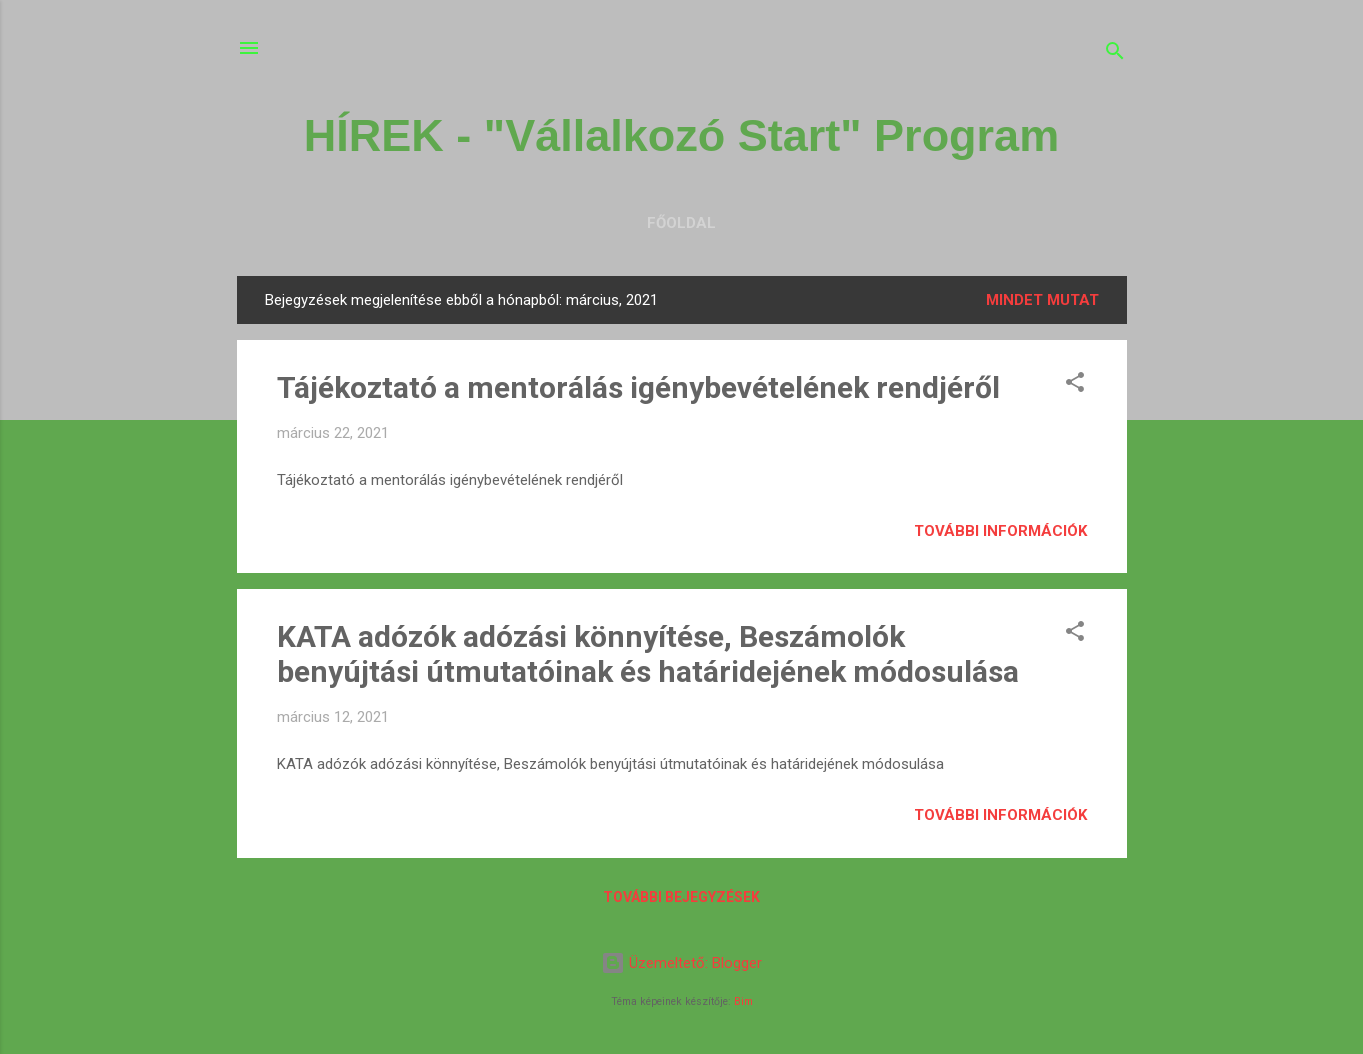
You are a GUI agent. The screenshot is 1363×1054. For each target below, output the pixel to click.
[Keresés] (1115, 54)
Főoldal (681, 223)
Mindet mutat (1042, 300)
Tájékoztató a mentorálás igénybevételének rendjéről (638, 387)
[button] (1075, 385)
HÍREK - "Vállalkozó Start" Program (681, 135)
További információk (1000, 531)
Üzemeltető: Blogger (681, 963)
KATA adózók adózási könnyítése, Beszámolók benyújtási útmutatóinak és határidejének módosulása (648, 654)
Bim (743, 1001)
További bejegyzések (681, 897)
